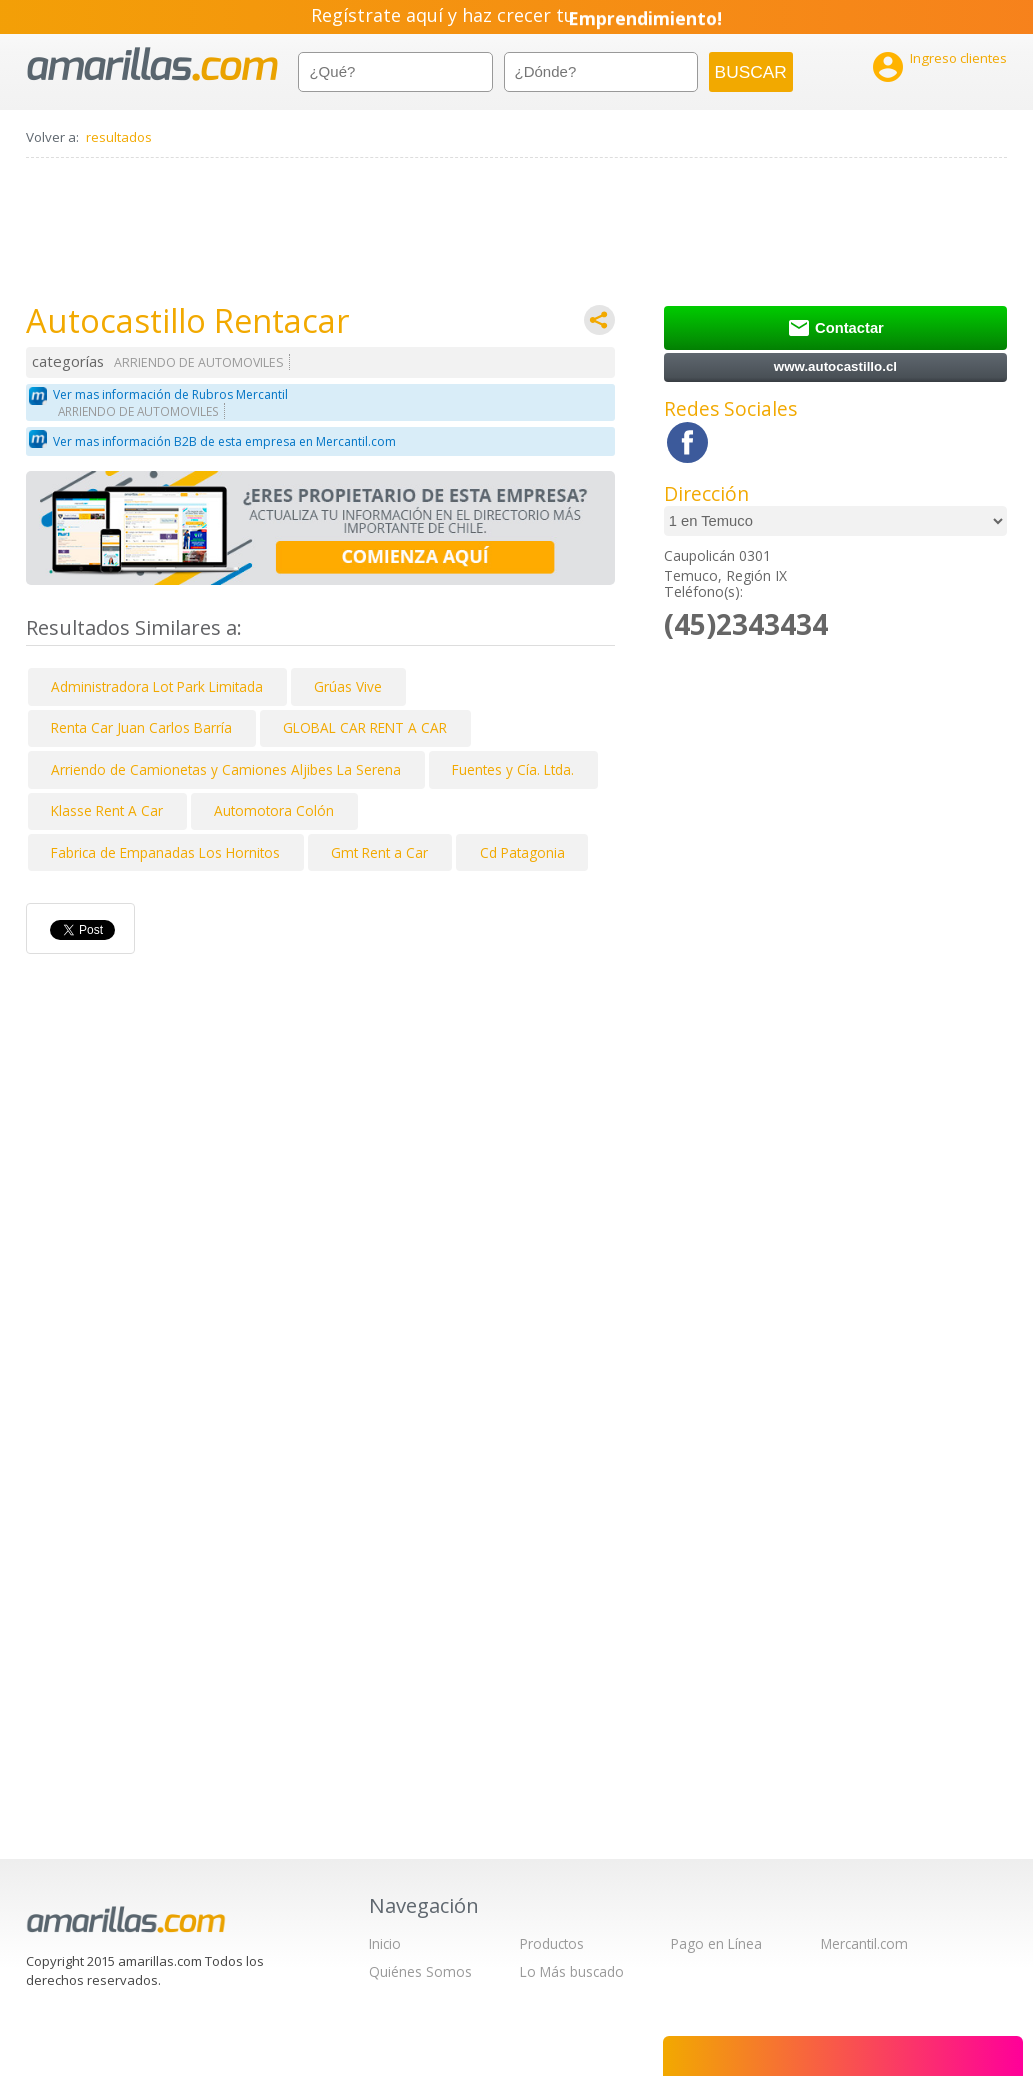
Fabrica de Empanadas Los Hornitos (165, 852)
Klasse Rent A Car (107, 810)
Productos (552, 1943)
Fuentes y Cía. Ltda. (513, 769)
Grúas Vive (348, 686)
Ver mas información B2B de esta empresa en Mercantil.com (224, 441)
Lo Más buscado (572, 1971)
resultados (119, 137)
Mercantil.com (864, 1943)
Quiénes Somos (420, 1971)
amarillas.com (152, 64)
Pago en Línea (716, 1943)
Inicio (385, 1943)
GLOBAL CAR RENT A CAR (365, 727)
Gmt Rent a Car (379, 852)
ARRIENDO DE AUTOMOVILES (199, 362)
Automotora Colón (274, 810)
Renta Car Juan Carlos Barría (141, 727)
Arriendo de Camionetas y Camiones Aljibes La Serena (226, 769)
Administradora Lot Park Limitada (157, 686)
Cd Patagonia (522, 852)
